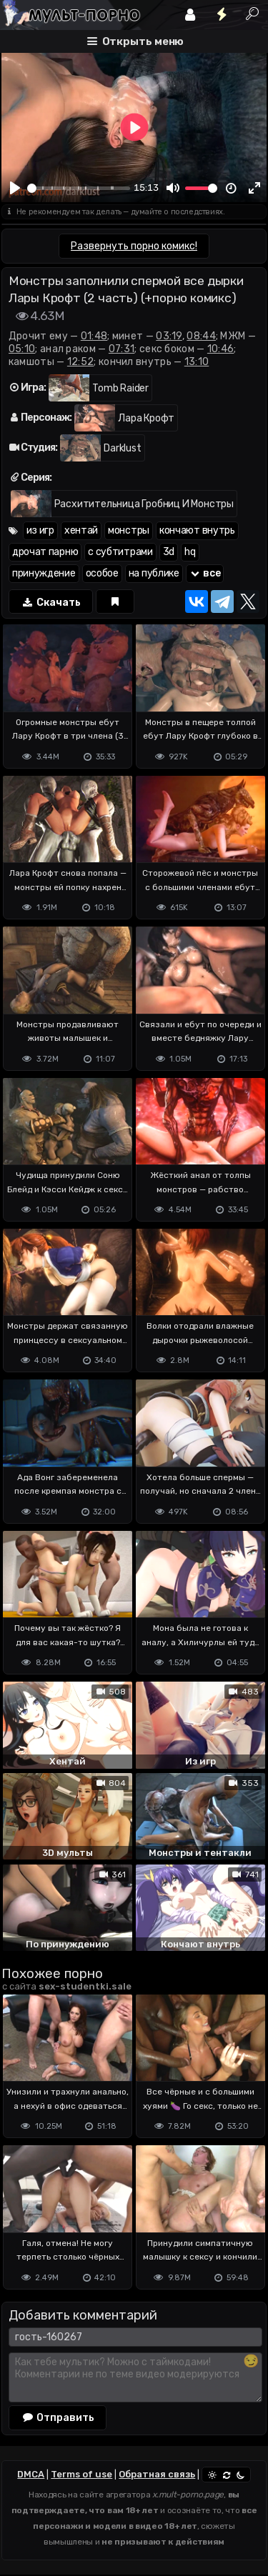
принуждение (44, 573)
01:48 (94, 336)
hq (189, 552)
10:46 (220, 349)
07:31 (122, 349)
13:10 (196, 362)
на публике (154, 573)
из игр (40, 530)
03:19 (169, 336)
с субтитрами (120, 552)
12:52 (80, 362)
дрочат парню (45, 552)
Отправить (58, 2417)
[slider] (78, 188)
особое (102, 573)
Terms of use (81, 2474)
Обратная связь (157, 2474)
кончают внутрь (197, 530)
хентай (81, 530)
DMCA (30, 2474)
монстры (128, 530)
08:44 (201, 336)
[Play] (15, 188)
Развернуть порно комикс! (134, 246)
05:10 (22, 349)
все (205, 573)
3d (168, 552)
